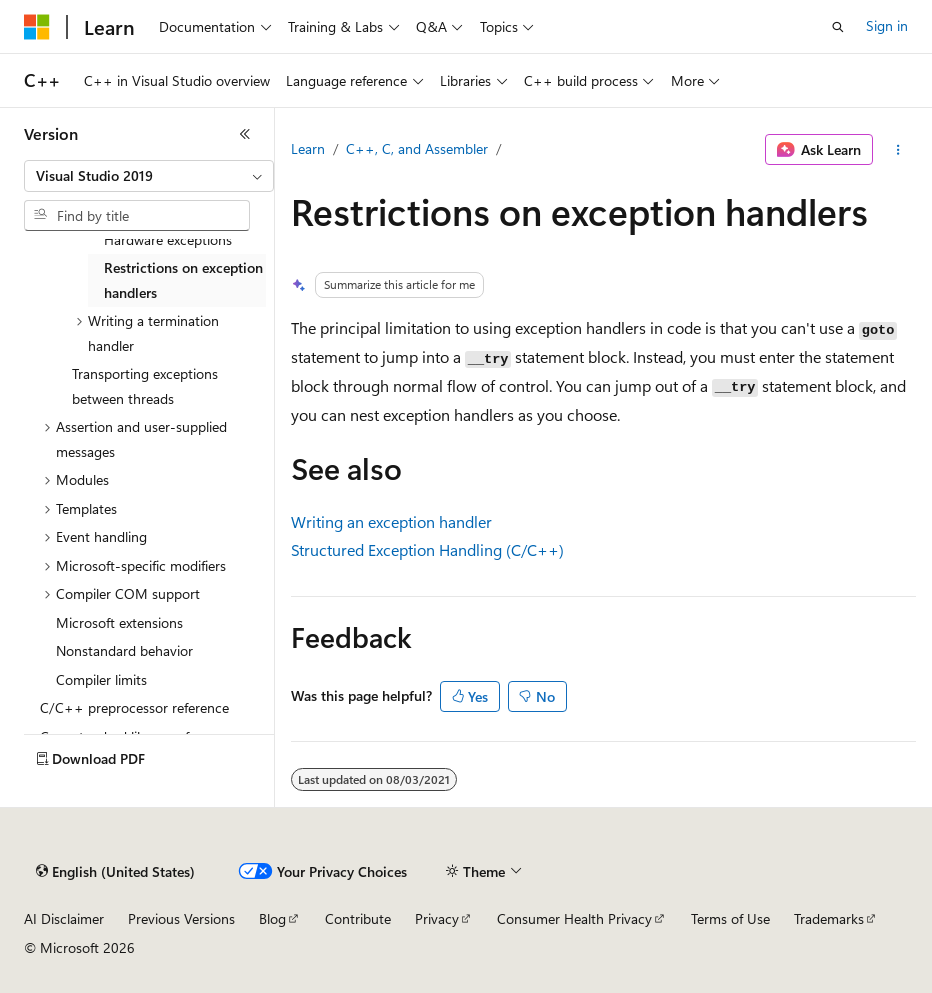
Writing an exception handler (391, 521)
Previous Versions (181, 918)
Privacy (437, 918)
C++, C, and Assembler (417, 148)
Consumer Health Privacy (574, 918)
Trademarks (829, 918)
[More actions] (898, 150)
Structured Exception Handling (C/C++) (427, 549)
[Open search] (838, 27)
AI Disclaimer (64, 918)
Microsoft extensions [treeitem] (119, 622)
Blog (272, 918)
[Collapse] (245, 134)
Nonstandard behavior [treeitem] (124, 650)
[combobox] (149, 176)
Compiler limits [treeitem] (101, 679)
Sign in (887, 25)
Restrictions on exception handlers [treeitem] (183, 280)
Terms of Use (730, 918)
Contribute (358, 918)
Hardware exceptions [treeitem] (168, 239)
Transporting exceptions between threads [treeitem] (145, 386)
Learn (308, 148)
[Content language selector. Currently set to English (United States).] (115, 872)
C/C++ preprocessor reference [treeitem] (134, 707)
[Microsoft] (37, 27)
